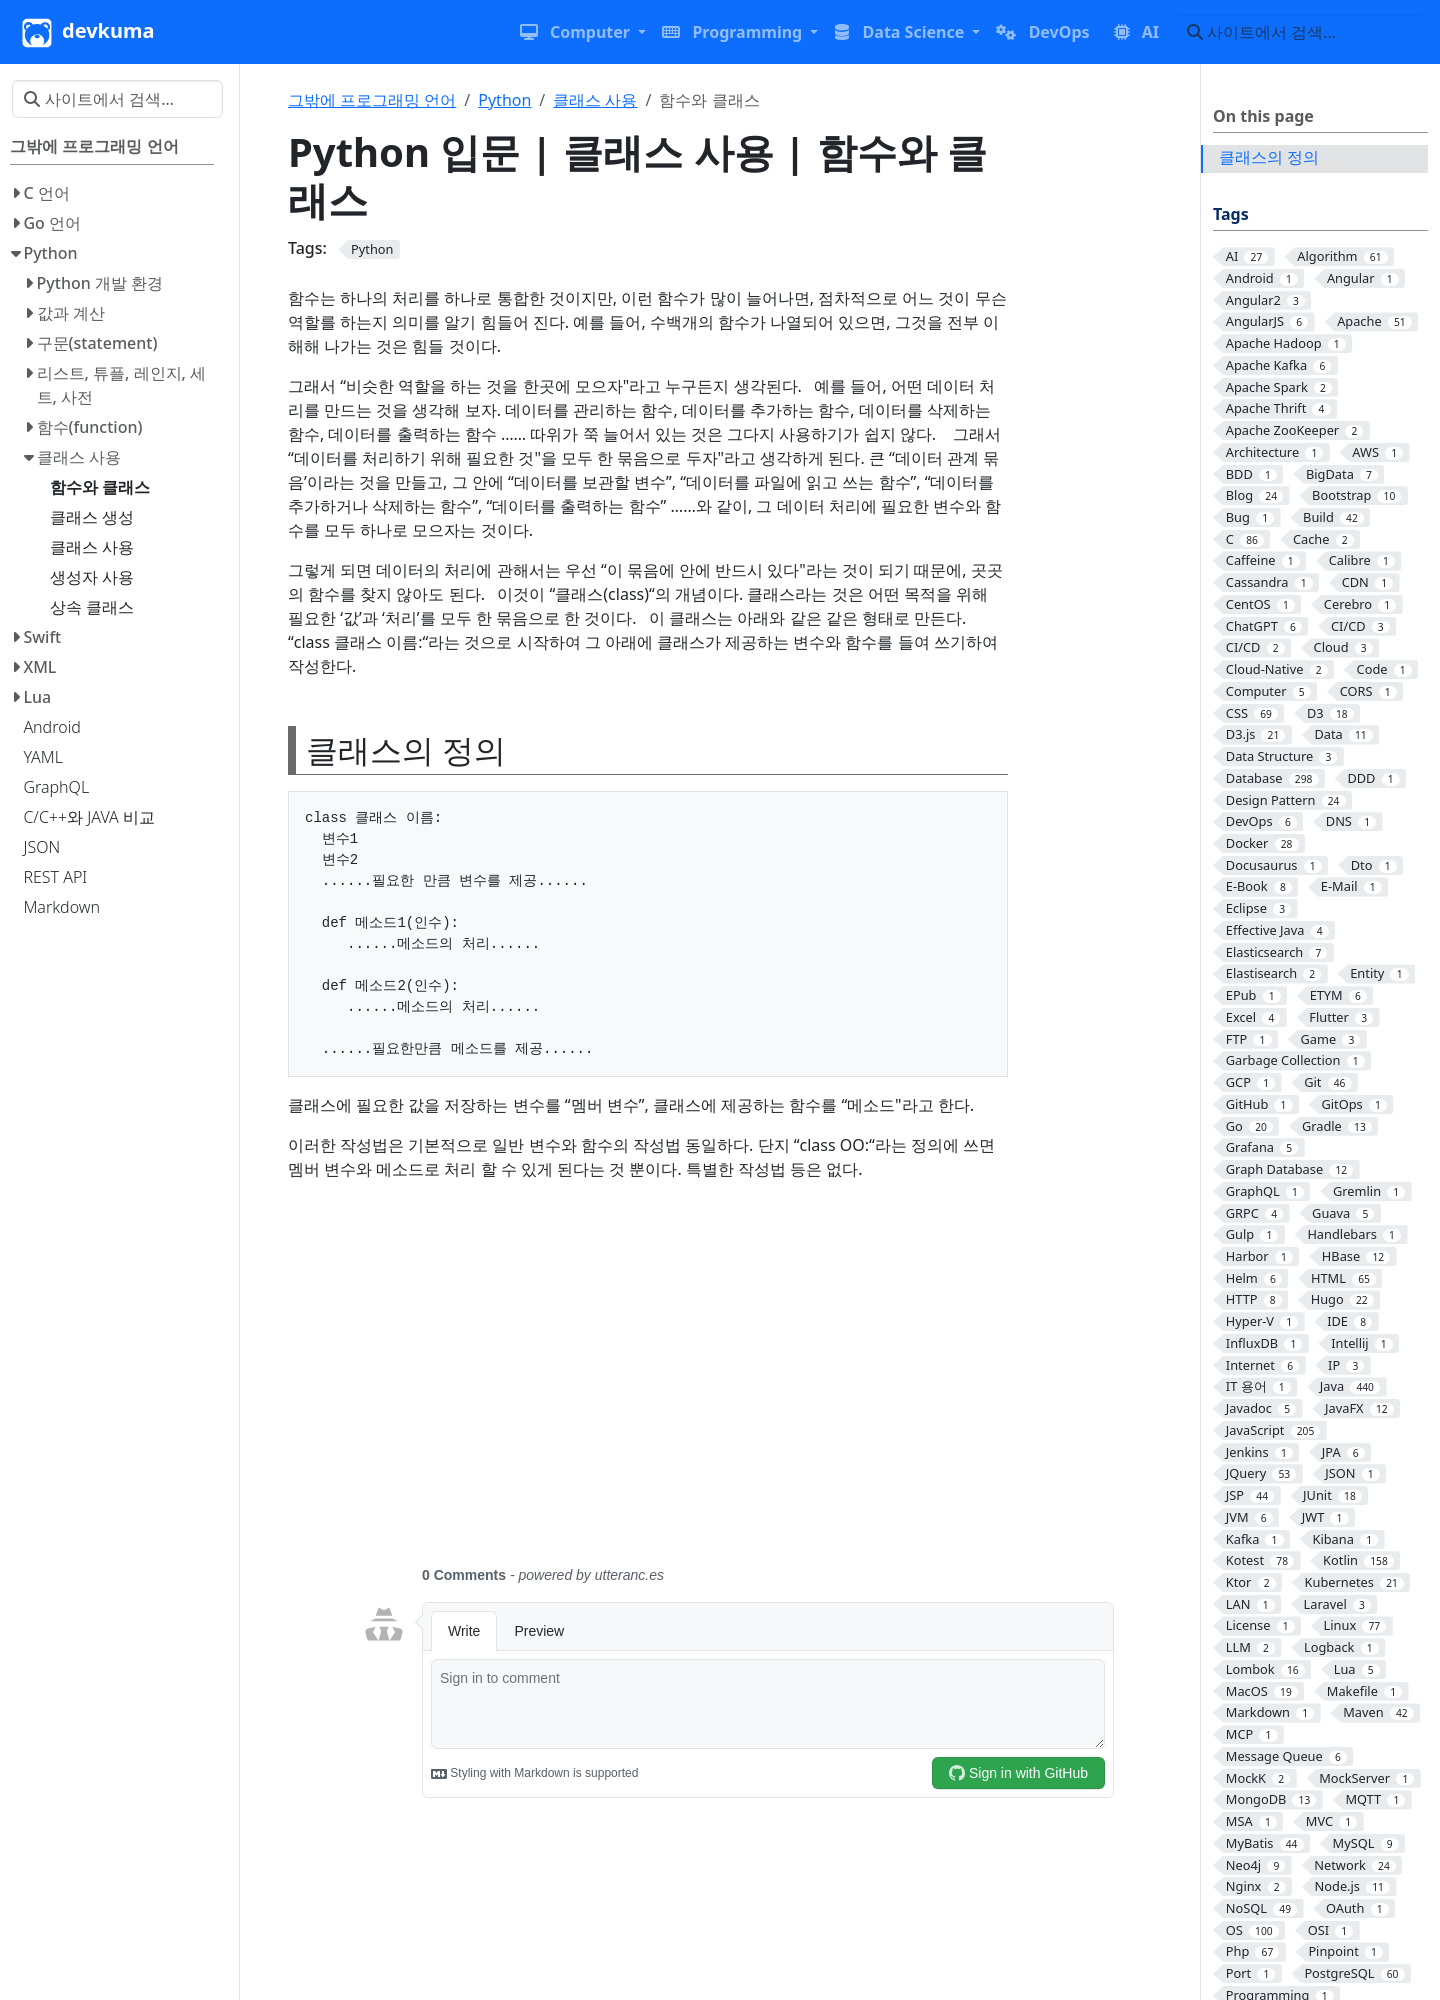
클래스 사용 (595, 100)
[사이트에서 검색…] (1301, 32)
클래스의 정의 (1269, 157)
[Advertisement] (738, 1385)
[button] (583, 32)
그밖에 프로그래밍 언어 (372, 100)
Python (504, 100)
